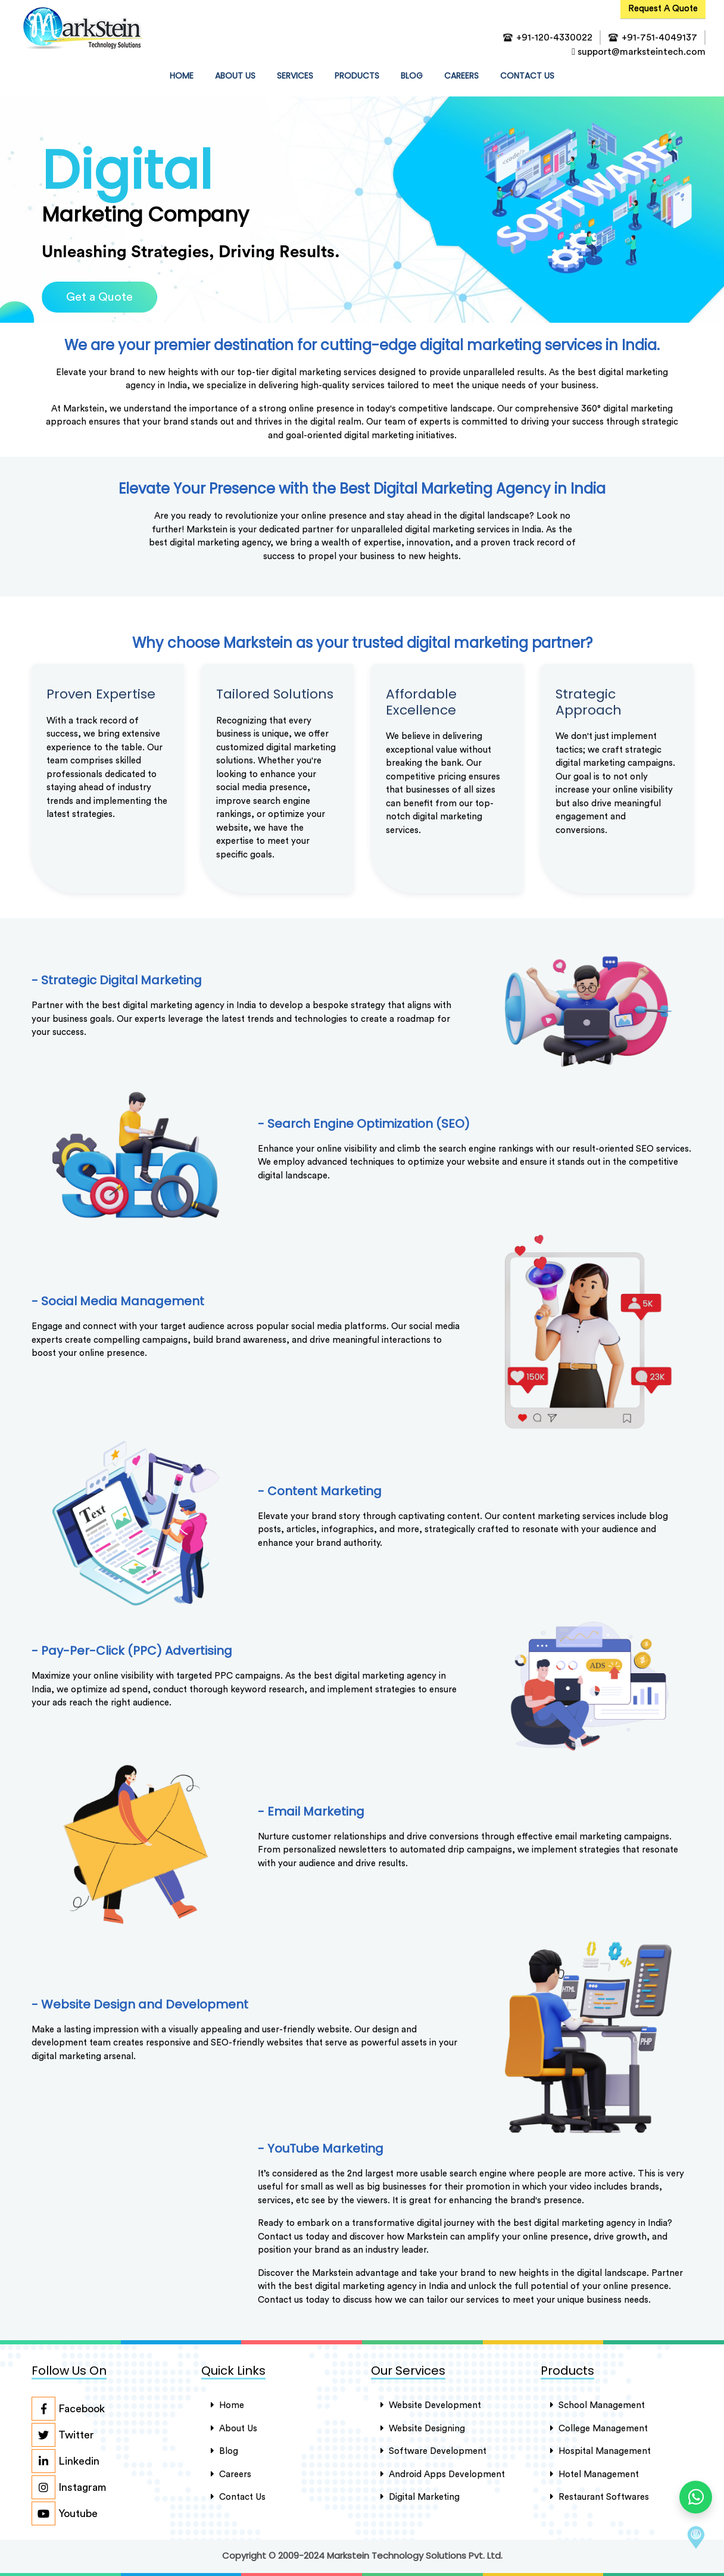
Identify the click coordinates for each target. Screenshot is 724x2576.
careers (231, 2473)
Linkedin (65, 2460)
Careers (461, 76)
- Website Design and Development (140, 2003)
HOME (184, 75)
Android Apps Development (442, 2473)
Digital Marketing (420, 2496)
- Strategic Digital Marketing (117, 979)
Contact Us (238, 2496)
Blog (412, 76)
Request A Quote (663, 8)
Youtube (65, 2513)
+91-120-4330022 (554, 37)
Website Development (430, 2404)
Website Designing (422, 2427)
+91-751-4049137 (659, 37)
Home (227, 2404)
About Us (234, 2427)
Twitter (63, 2434)
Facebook (68, 2408)
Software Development (433, 2450)
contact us (527, 76)
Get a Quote (99, 297)
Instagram (69, 2487)
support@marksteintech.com (639, 52)
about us (235, 76)
